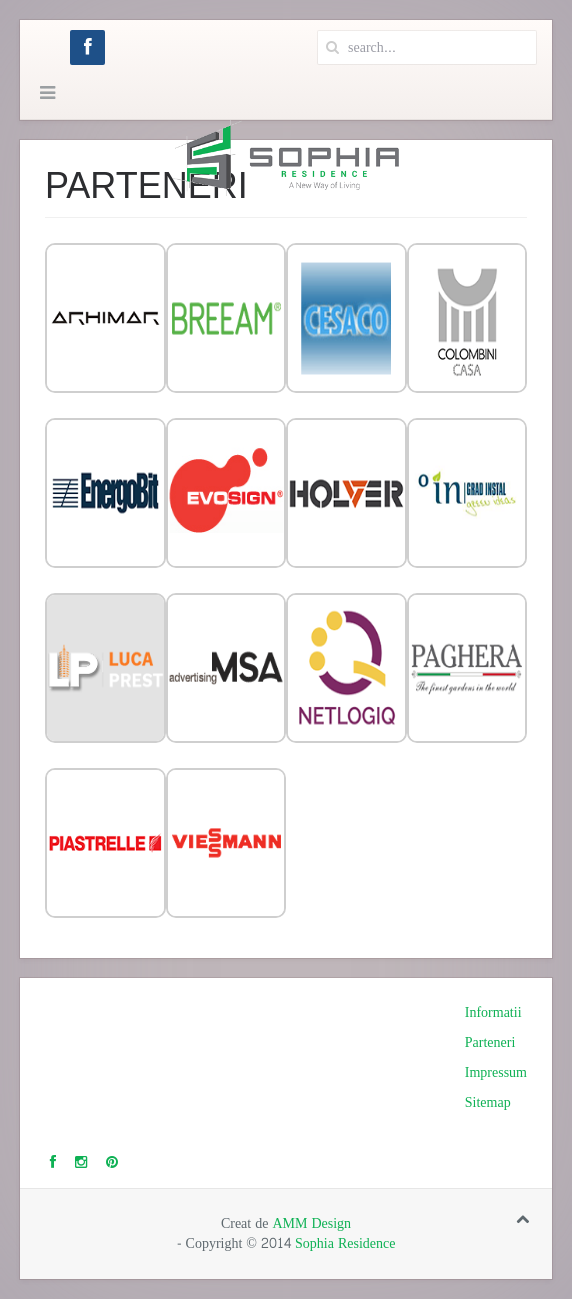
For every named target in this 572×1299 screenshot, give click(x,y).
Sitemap (488, 1103)
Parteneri (490, 1043)
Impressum (496, 1073)
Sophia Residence (345, 1243)
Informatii (493, 1013)
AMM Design (311, 1223)
